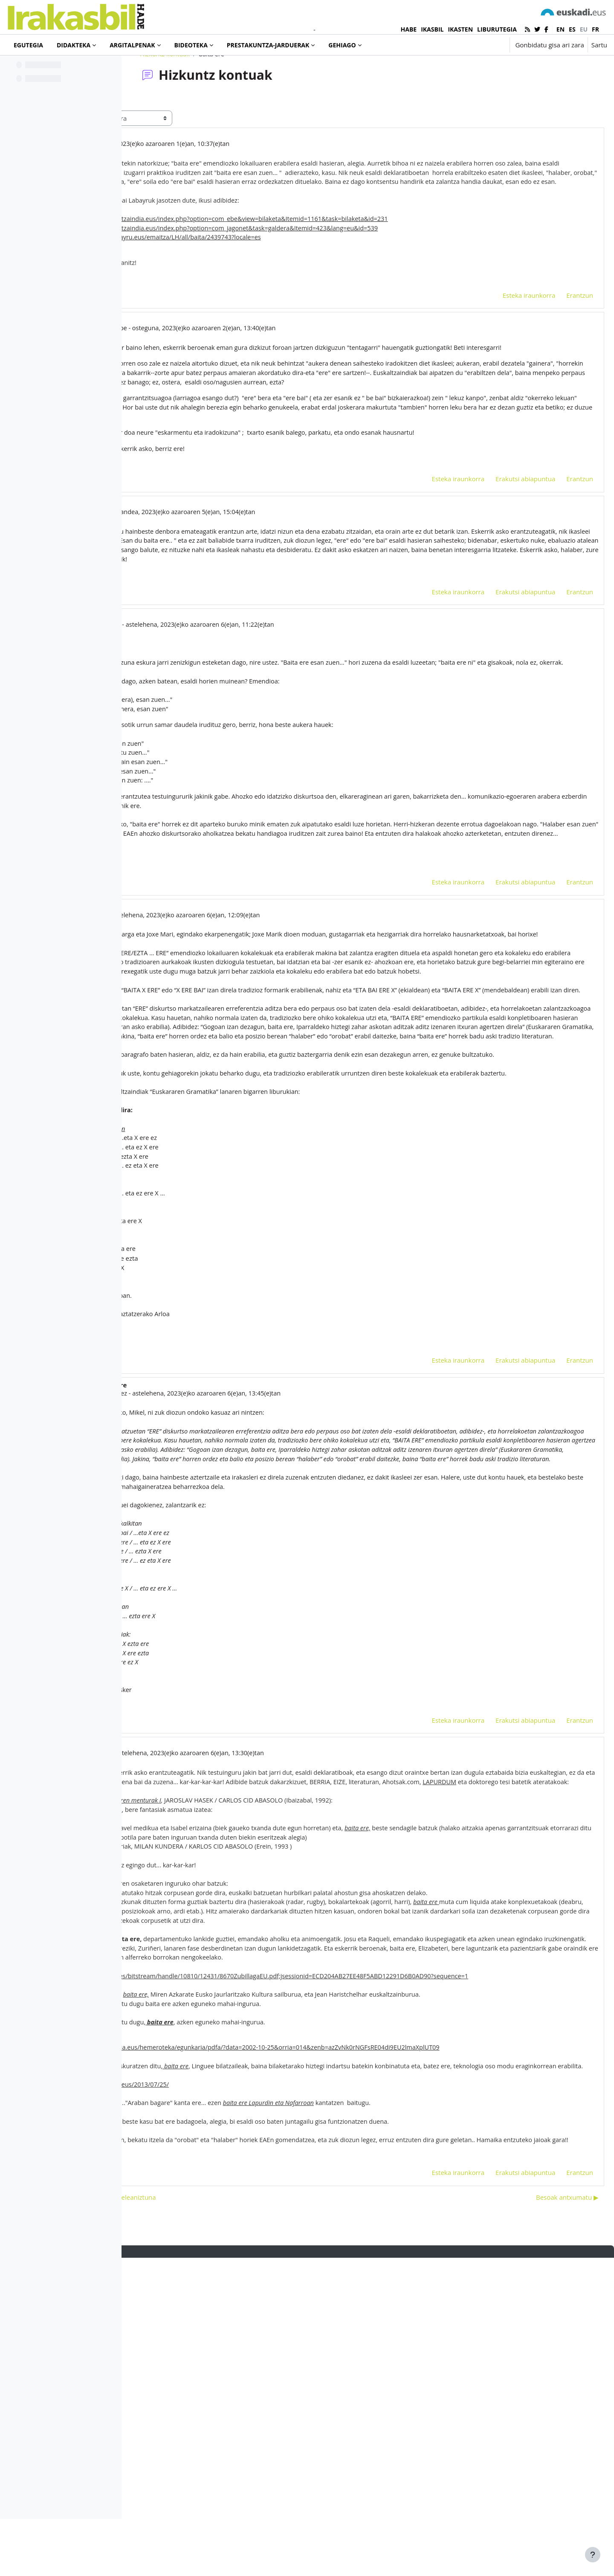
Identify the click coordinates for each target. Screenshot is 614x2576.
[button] (476, 45)
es (572, 29)
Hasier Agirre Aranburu (212, 718)
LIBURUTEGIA (497, 29)
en (560, 29)
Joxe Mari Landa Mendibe (215, 387)
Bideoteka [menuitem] (191, 45)
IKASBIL (432, 29)
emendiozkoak (227, 990)
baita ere (207, 340)
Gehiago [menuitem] (342, 45)
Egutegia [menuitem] (28, 45)
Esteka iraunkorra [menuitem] (508, 353)
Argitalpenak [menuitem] (132, 45)
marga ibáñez (185, 178)
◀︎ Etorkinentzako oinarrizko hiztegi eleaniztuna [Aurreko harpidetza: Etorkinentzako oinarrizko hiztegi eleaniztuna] (214, 2514)
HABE (409, 29)
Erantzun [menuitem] (559, 353)
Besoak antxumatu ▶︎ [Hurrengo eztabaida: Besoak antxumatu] (547, 2514)
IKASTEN (460, 29)
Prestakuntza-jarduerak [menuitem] (268, 45)
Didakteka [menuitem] (73, 45)
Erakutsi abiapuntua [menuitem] (505, 560)
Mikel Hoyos (209, 1036)
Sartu (599, 45)
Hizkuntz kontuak (220, 88)
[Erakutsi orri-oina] (592, 2554)
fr (595, 29)
